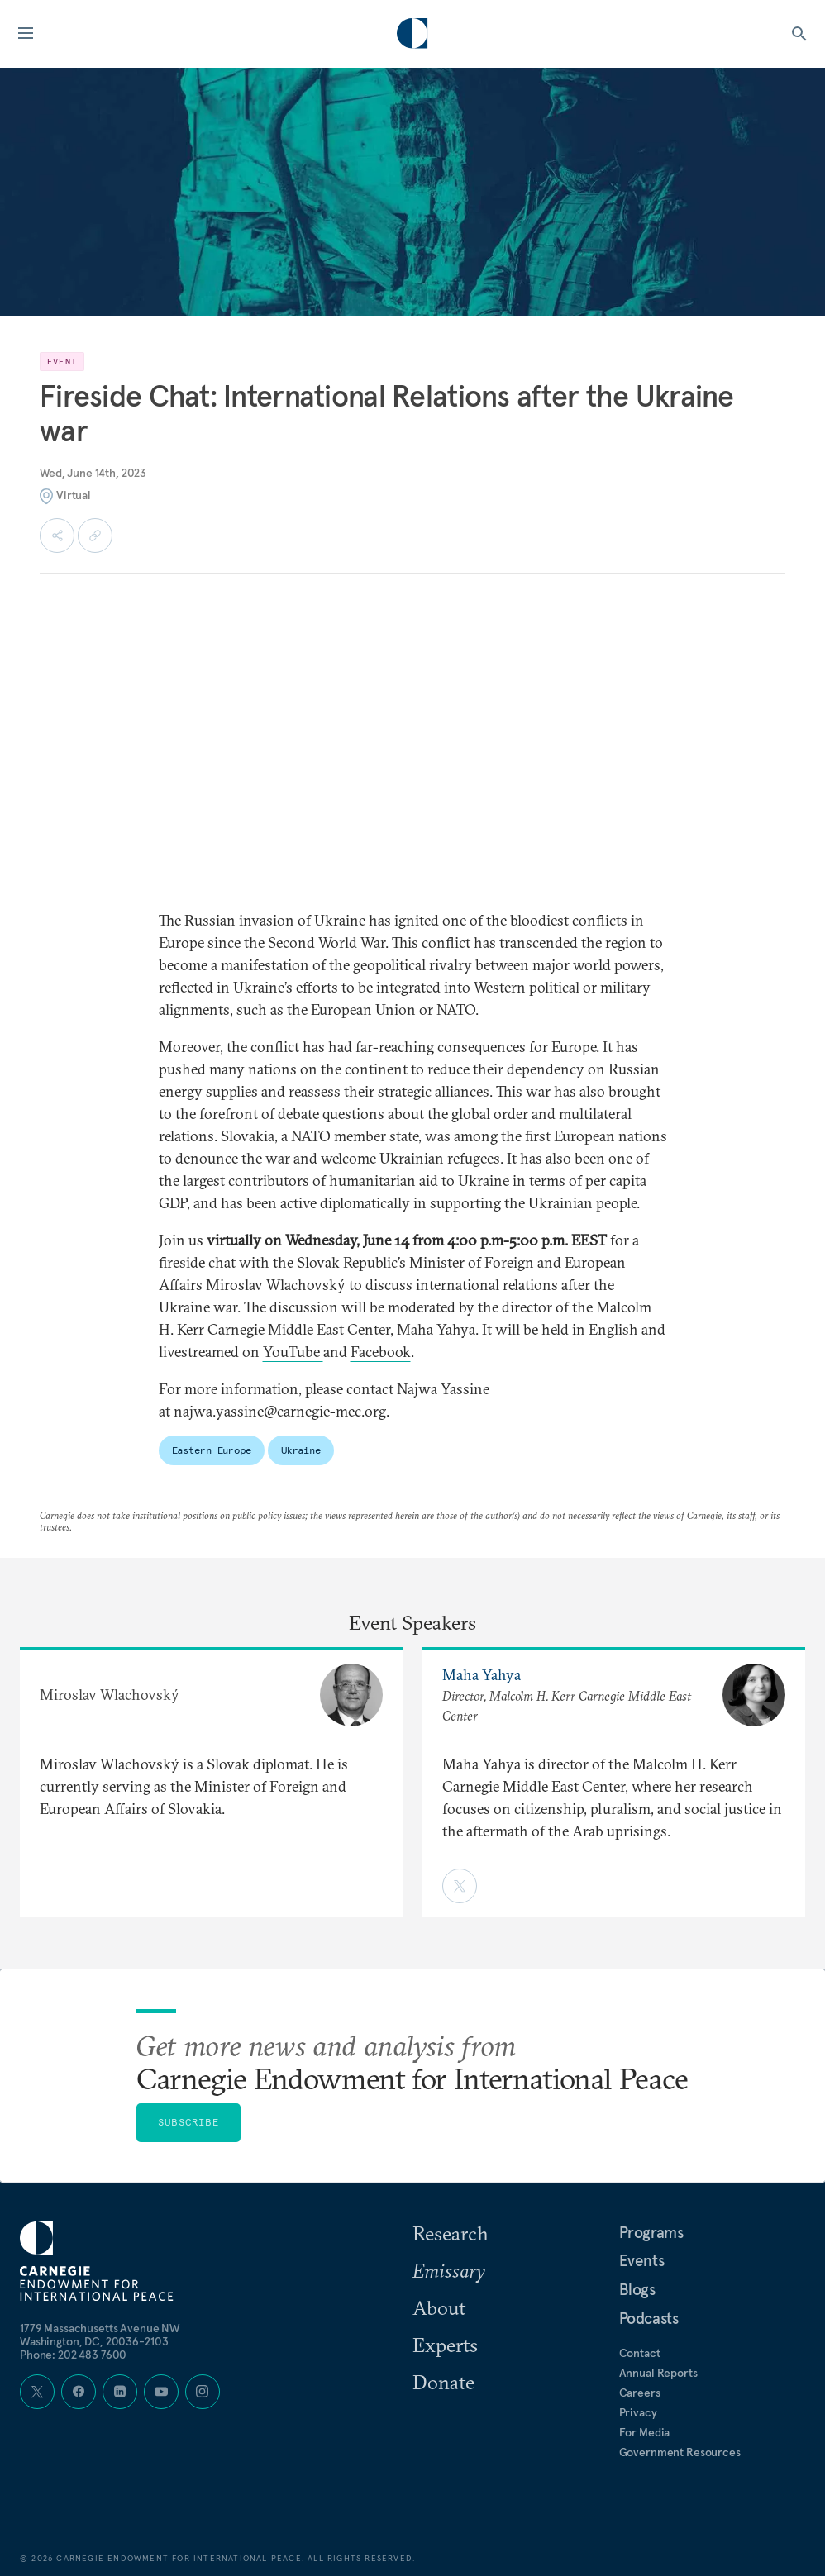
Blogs (637, 2289)
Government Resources (680, 2452)
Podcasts (649, 2318)
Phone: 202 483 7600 (73, 2354)
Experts (445, 2344)
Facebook (381, 1351)
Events (642, 2260)
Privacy (638, 2412)
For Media (644, 2432)
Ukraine (301, 1450)
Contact (639, 2352)
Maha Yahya (481, 1674)
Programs (651, 2232)
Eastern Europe (211, 1450)
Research (450, 2233)
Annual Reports (658, 2372)
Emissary (448, 2270)
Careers (639, 2392)
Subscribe (188, 2122)
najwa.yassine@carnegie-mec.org (280, 1411)
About (438, 2307)
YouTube (293, 1351)
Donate (443, 2381)
